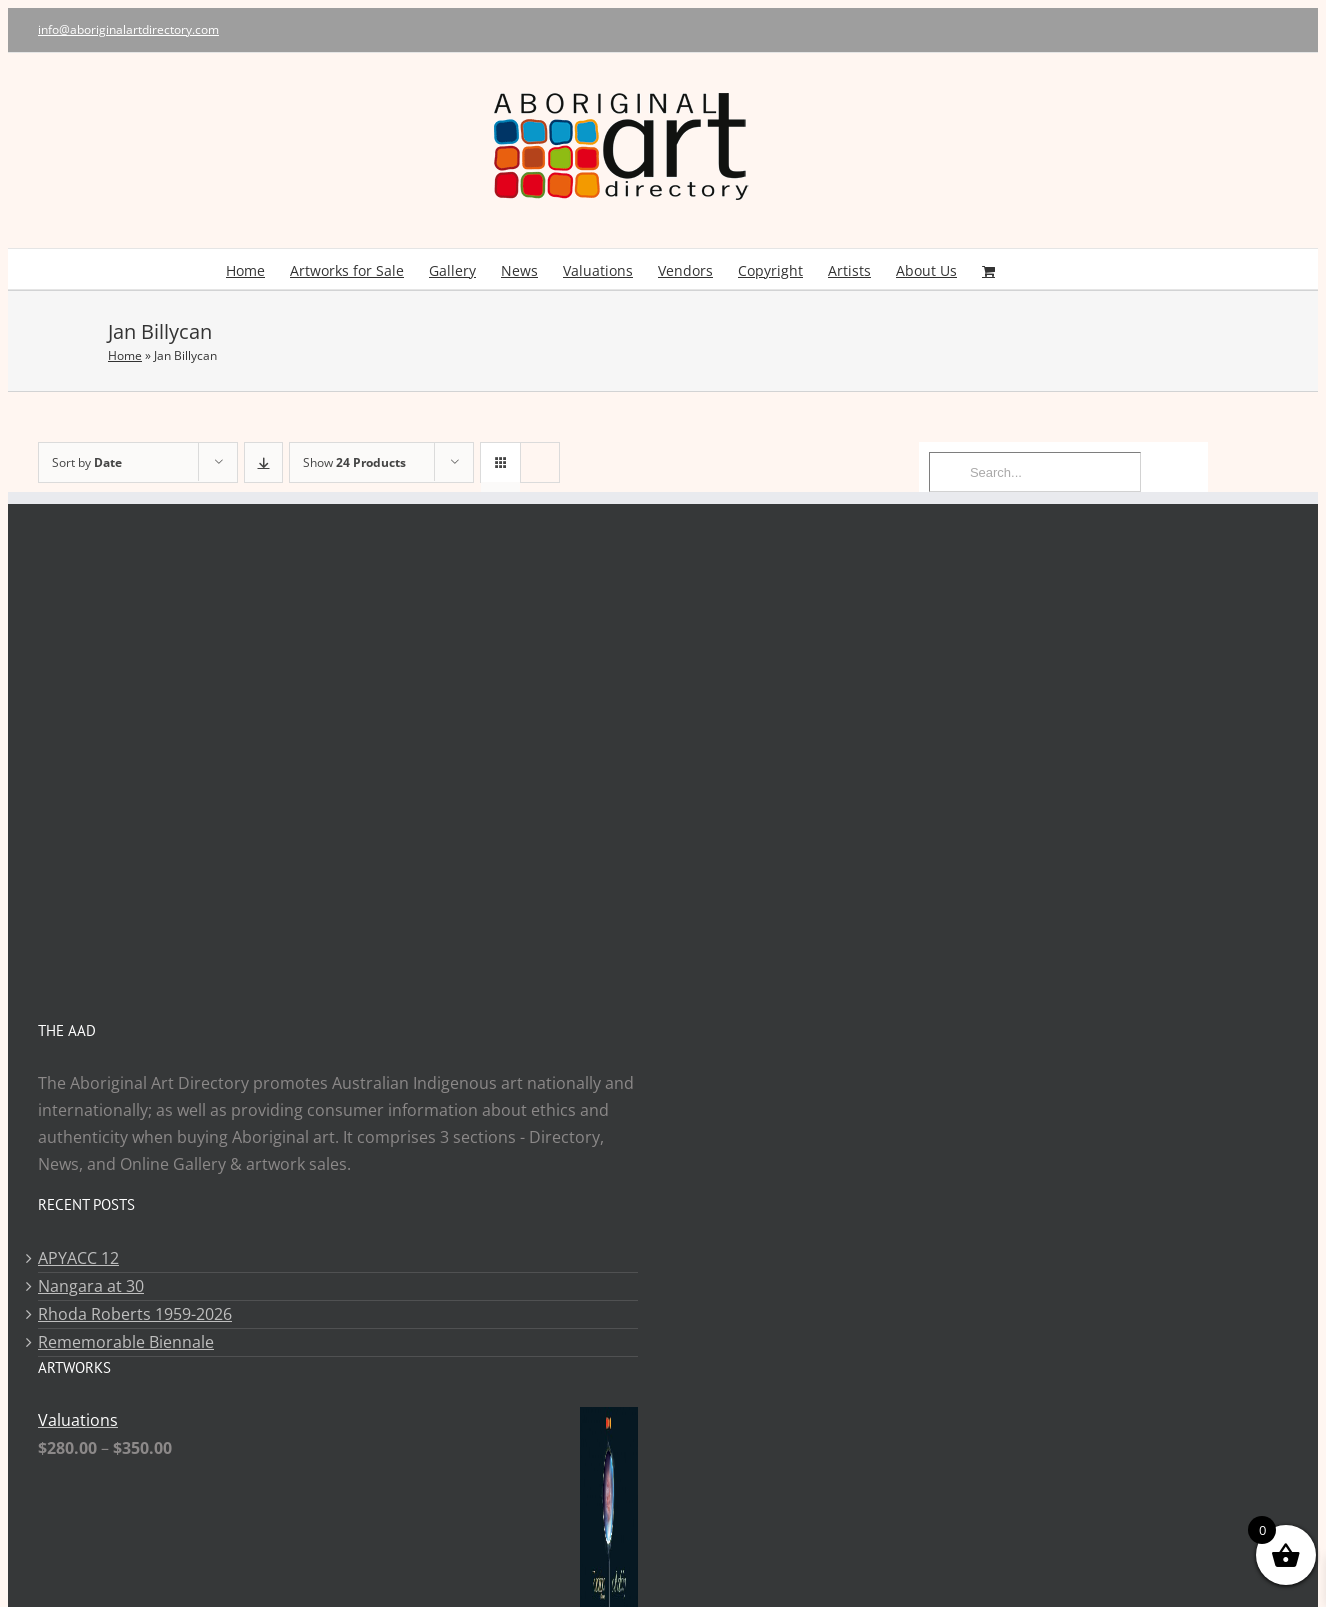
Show (354, 462)
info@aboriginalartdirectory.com (128, 29)
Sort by (87, 462)
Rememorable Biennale (126, 1342)
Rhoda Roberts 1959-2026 (135, 1314)
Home (125, 355)
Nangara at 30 (91, 1286)
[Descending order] (263, 462)
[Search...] (1035, 472)
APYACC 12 (78, 1258)
